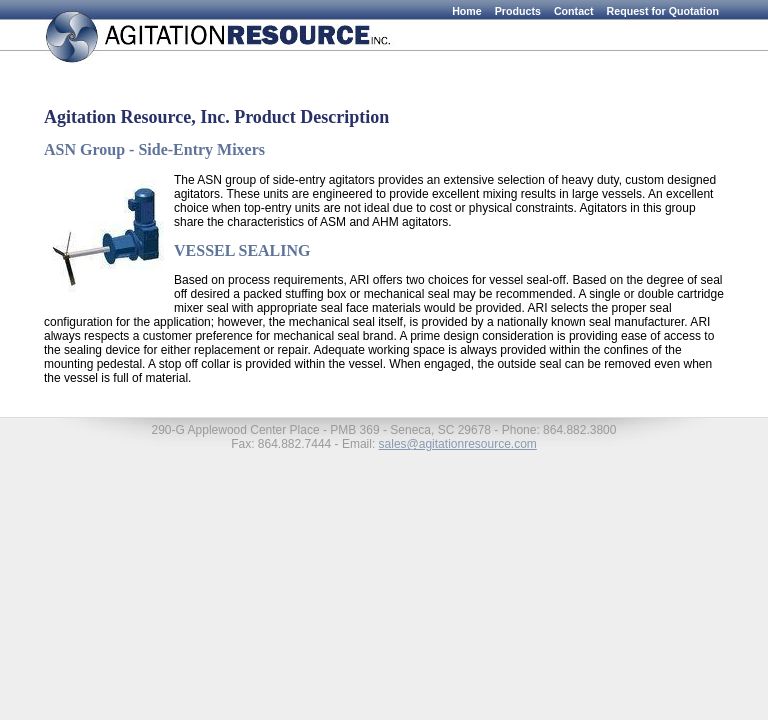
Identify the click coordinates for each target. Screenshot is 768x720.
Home (467, 11)
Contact (574, 11)
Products (518, 11)
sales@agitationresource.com (458, 444)
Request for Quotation (663, 11)
